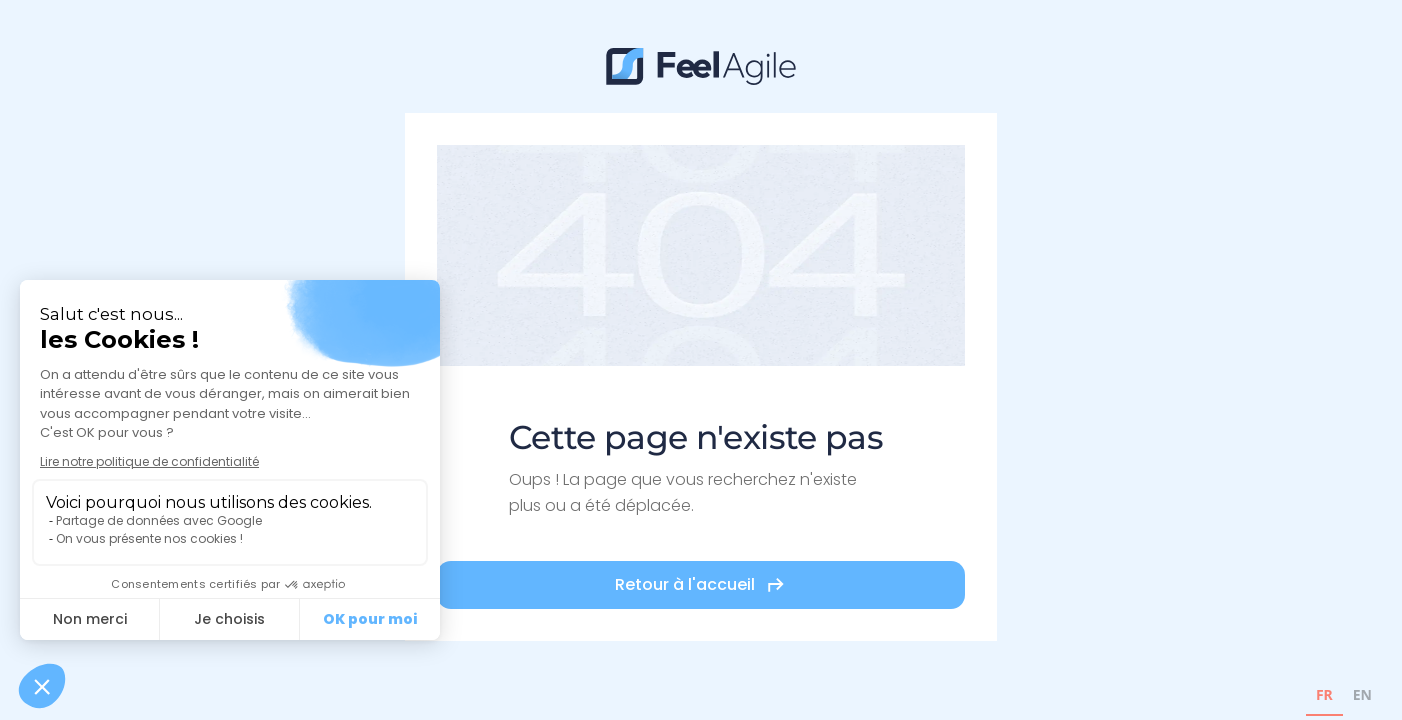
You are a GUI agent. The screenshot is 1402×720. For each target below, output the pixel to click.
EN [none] (1362, 694)
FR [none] (1324, 694)
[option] (1362, 697)
